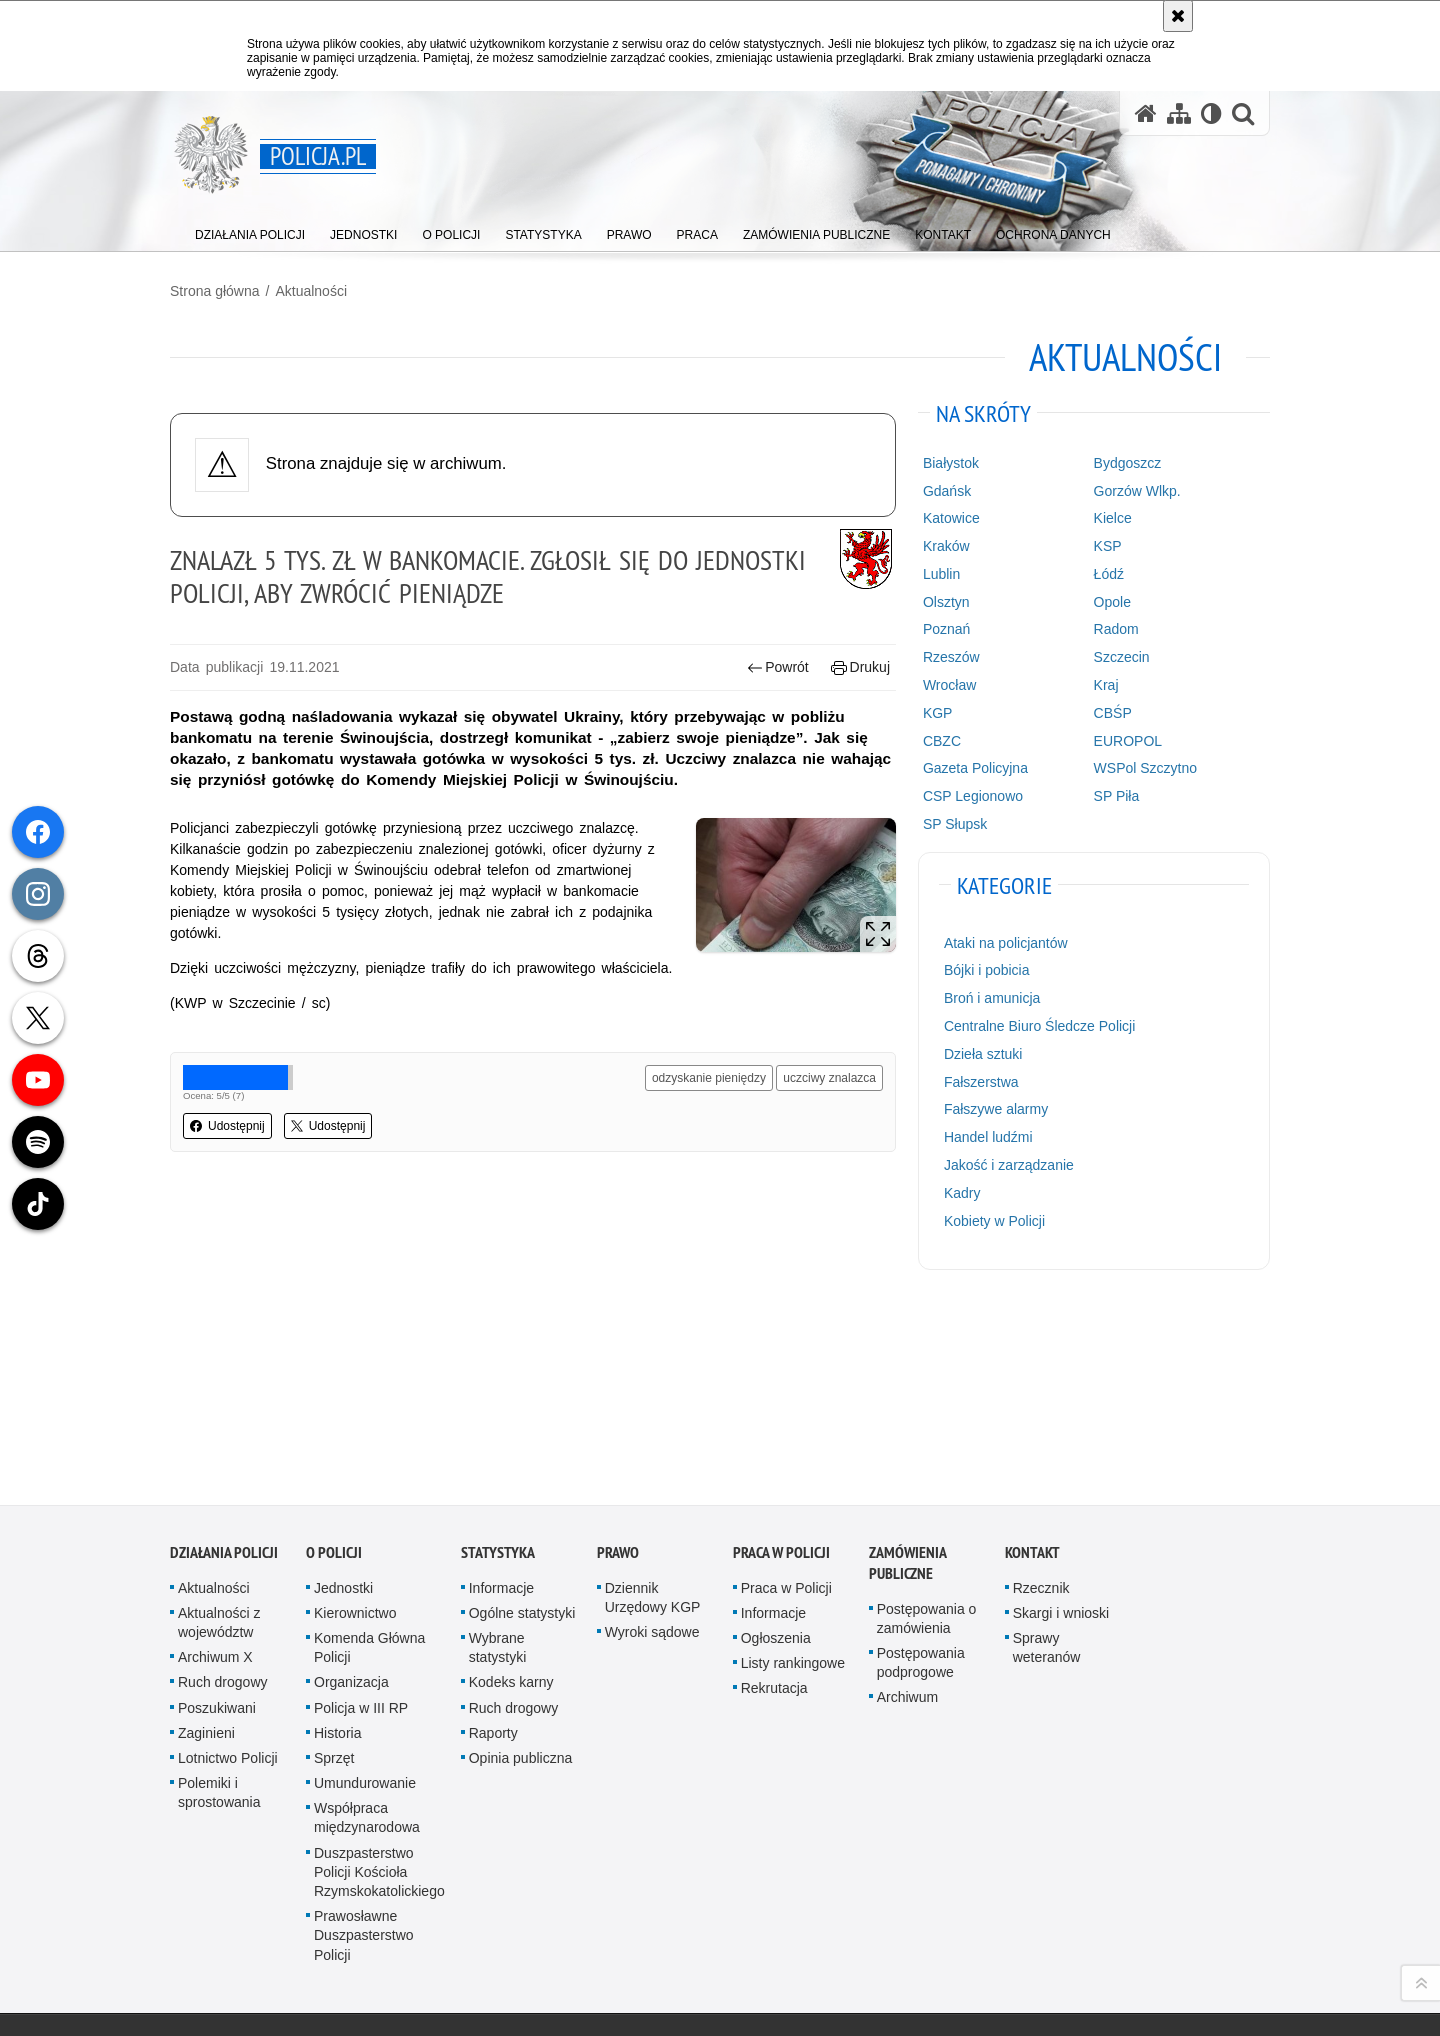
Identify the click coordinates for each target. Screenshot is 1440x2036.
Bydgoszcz (1128, 463)
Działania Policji (224, 1377)
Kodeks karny (511, 1508)
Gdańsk (947, 491)
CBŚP (1113, 713)
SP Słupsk (955, 824)
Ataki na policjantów (1006, 943)
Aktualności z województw (219, 1447)
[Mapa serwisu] (1179, 113)
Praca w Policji (781, 1377)
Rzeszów (951, 657)
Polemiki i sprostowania (219, 1617)
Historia (337, 1558)
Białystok (951, 463)
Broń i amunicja (992, 998)
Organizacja (351, 1508)
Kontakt (1032, 1377)
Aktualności (311, 291)
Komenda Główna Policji (369, 1472)
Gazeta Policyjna (975, 768)
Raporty (493, 1558)
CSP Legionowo (973, 796)
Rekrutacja (774, 1514)
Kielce (1113, 518)
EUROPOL (1128, 741)
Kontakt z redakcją (590, 1916)
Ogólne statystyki (522, 1438)
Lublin (941, 574)
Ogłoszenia (776, 1463)
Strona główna (215, 291)
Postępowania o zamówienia (927, 1443)
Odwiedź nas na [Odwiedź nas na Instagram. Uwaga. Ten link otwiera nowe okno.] (294, 1914)
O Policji (334, 1377)
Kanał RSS (186, 1914)
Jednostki (343, 1413)
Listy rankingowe (793, 1488)
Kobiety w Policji (994, 1221)
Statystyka (498, 1377)
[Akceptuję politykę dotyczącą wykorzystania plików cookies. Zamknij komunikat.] (1178, 16)
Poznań (946, 629)
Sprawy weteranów (1047, 1472)
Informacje (501, 1413)
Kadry (962, 1193)
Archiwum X (215, 1482)
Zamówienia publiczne (907, 1388)
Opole (1112, 602)
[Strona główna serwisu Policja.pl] (1146, 113)
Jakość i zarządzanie (1009, 1165)
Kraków (946, 546)
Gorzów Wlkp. (1137, 491)
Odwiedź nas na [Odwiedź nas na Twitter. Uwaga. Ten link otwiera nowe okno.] (222, 1950)
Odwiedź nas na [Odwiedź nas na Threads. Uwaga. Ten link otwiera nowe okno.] (186, 1950)
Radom (1116, 629)
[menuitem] (250, 230)
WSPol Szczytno (1145, 768)
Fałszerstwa (981, 1082)
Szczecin (1122, 657)
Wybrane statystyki (498, 1472)
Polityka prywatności (966, 1984)
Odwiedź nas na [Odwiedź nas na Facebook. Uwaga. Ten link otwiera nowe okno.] (258, 1914)
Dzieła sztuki (983, 1054)
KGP (938, 713)
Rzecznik (1041, 1413)
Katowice (951, 518)
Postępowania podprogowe (921, 1487)
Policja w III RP (361, 1533)
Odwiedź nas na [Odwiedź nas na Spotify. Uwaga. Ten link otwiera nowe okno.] (294, 1950)
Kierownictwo (355, 1438)
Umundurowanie (365, 1608)
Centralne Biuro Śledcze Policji (1039, 1026)
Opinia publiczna (521, 1583)
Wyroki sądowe (652, 1457)
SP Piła (1117, 796)
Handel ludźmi (988, 1137)
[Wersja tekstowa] (1211, 113)
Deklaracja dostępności (788, 1916)
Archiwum (907, 1523)
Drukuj (860, 667)
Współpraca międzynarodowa (367, 1643)
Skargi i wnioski (1061, 1438)
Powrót (778, 667)
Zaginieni (206, 1558)
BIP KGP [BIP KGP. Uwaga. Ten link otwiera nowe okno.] (431, 1918)
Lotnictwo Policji (228, 1583)
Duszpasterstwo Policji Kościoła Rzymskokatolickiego (379, 1697)
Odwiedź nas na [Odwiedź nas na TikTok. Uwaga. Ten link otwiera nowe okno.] (258, 1950)
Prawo (618, 1377)
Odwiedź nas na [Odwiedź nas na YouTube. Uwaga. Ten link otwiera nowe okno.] (222, 1914)
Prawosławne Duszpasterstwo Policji (364, 1760)
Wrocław (949, 685)
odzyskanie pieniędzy (709, 1078)
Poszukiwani (217, 1533)
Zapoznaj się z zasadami (975, 1956)
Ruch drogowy (223, 1508)
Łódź (1109, 574)
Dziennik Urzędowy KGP (653, 1422)
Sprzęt (334, 1583)
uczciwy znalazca (829, 1078)
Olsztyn (946, 602)
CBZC (942, 741)
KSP (1108, 546)
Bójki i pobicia (987, 970)
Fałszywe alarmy (996, 1109)
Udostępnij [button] (227, 1126)
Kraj (1106, 685)
